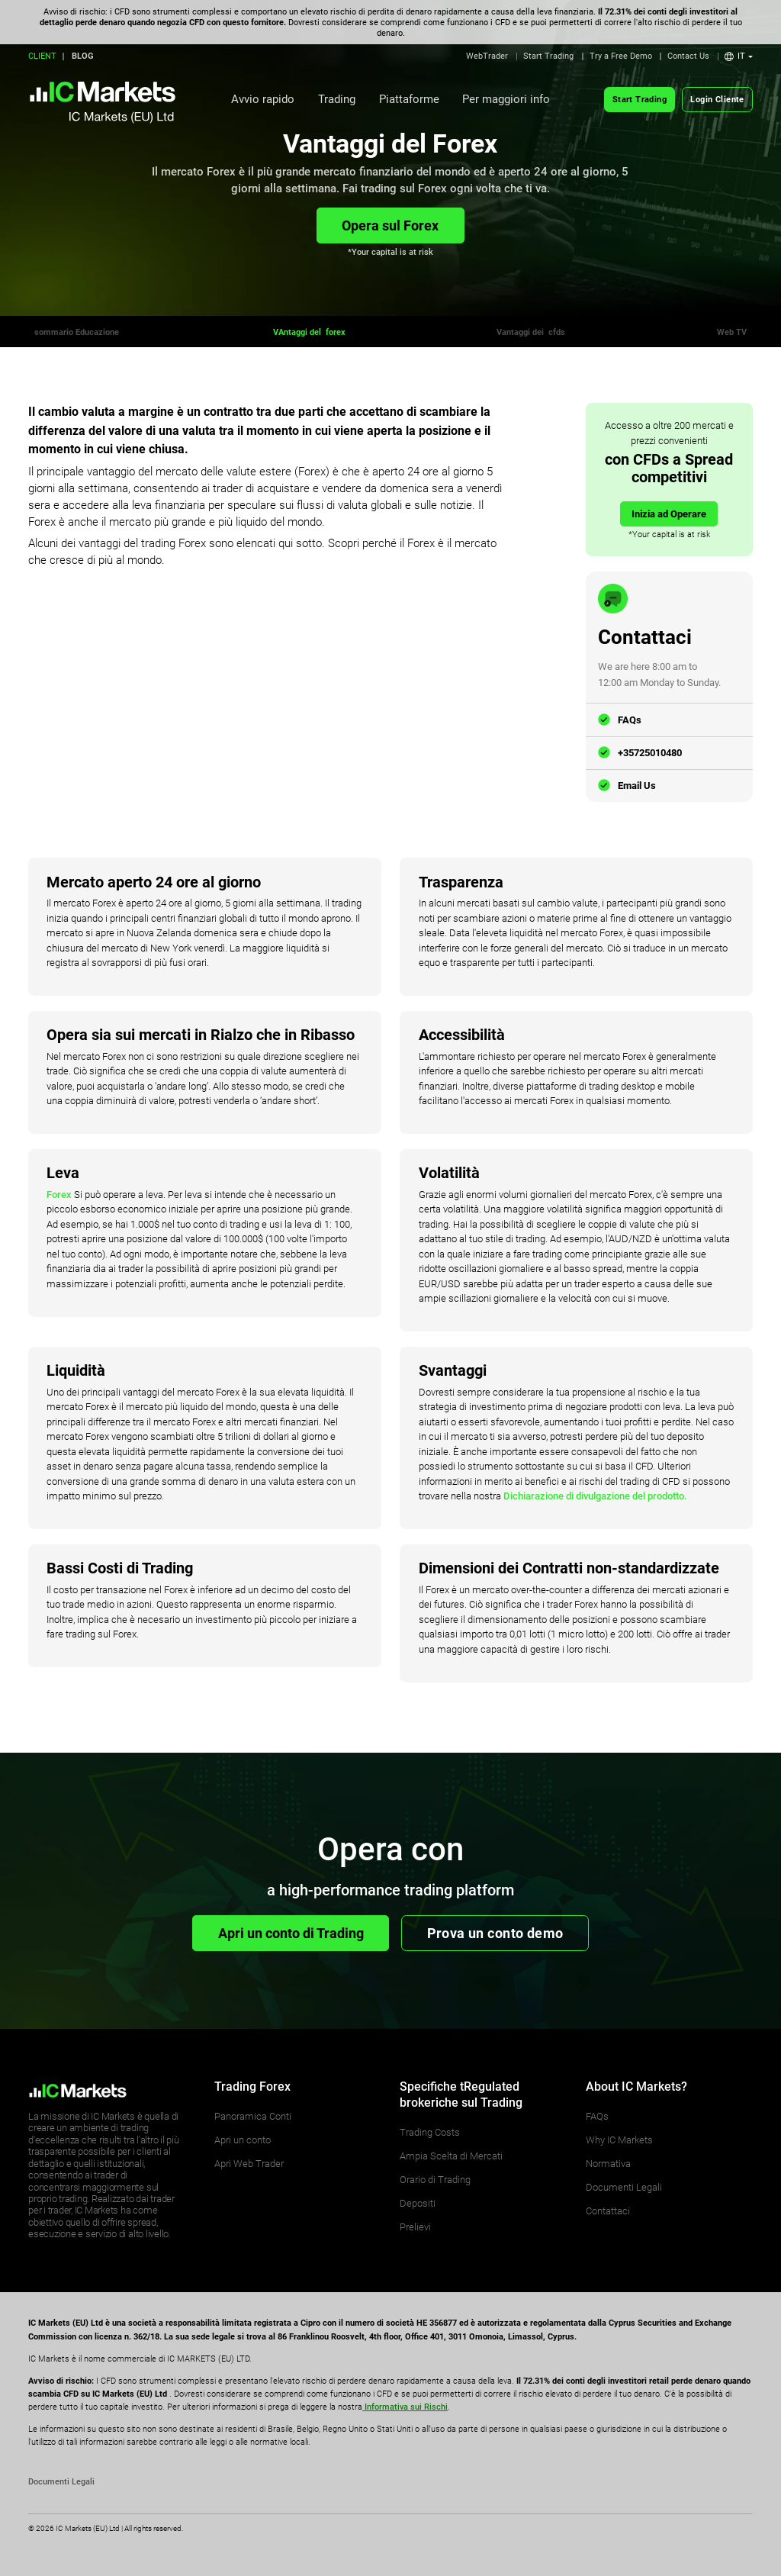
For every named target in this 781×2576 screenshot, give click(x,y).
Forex (59, 1194)
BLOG (83, 56)
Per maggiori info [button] (506, 99)
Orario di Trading (435, 2179)
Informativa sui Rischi (405, 2406)
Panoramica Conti (252, 2116)
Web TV (732, 332)
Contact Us (688, 56)
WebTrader (487, 56)
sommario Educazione (77, 332)
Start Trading (548, 56)
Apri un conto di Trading (291, 1933)
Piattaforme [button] (409, 99)
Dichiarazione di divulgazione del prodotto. (595, 1496)
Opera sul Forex (390, 225)
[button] (739, 56)
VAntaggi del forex (309, 332)
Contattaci (608, 2211)
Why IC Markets (619, 2140)
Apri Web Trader (249, 2163)
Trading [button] (336, 99)
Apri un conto (242, 2140)
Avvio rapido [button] (262, 99)
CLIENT (42, 56)
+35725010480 (650, 752)
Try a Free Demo (621, 56)
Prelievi (415, 2227)
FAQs (629, 720)
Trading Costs (430, 2132)
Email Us (637, 785)
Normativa (608, 2163)
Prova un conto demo (495, 1933)
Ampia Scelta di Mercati (451, 2156)
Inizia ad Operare (669, 514)
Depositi (417, 2203)
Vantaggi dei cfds (531, 332)
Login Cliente (717, 100)
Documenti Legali (624, 2187)
